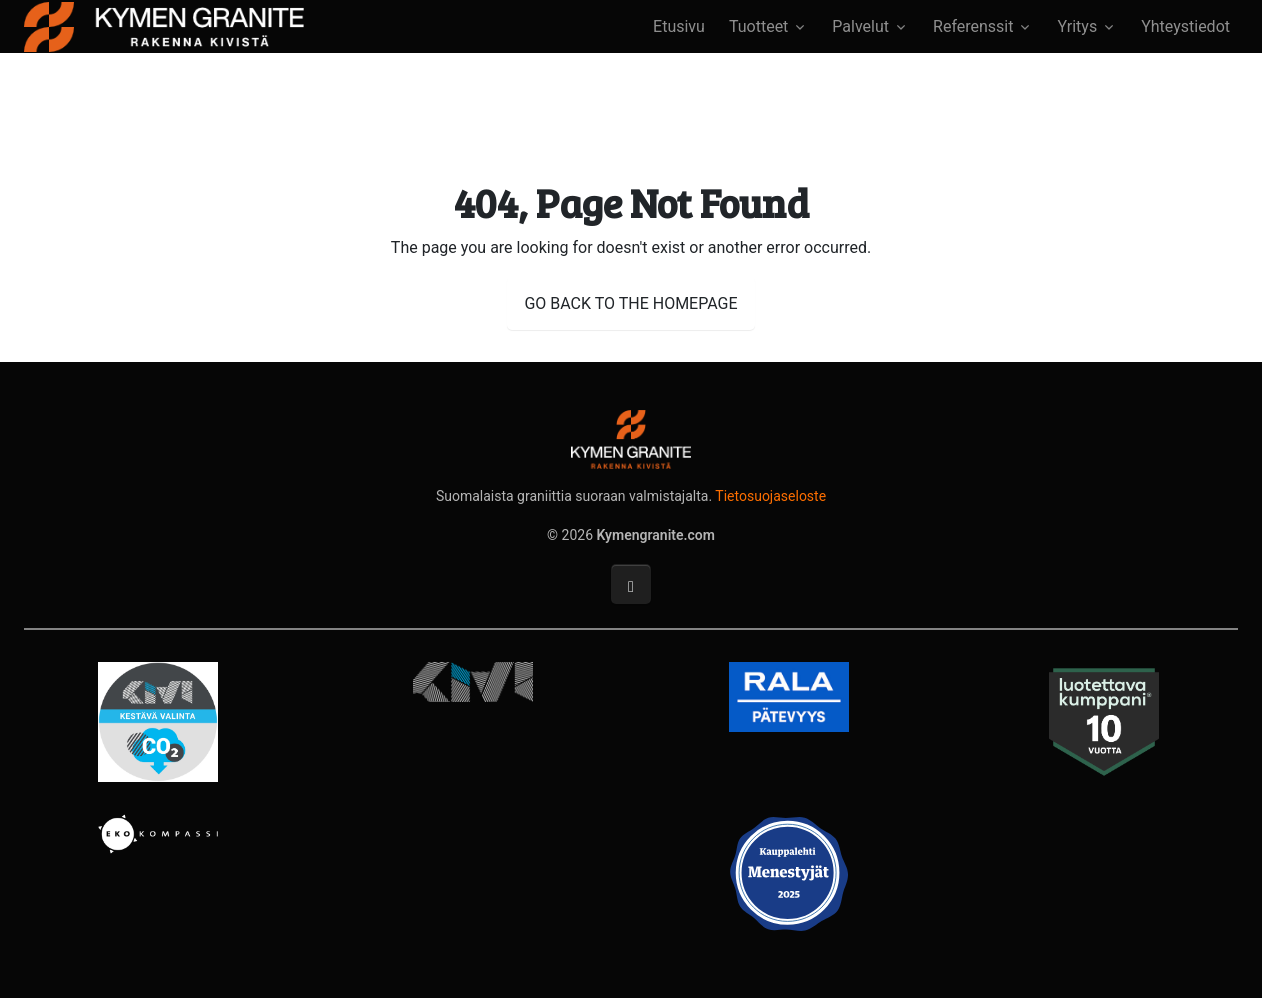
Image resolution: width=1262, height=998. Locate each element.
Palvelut (860, 26)
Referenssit (973, 26)
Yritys (1077, 26)
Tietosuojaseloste (770, 496)
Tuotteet (758, 26)
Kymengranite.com (656, 535)
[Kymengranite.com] (164, 25)
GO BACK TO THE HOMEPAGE (630, 303)
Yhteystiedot (1185, 26)
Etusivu (679, 26)
